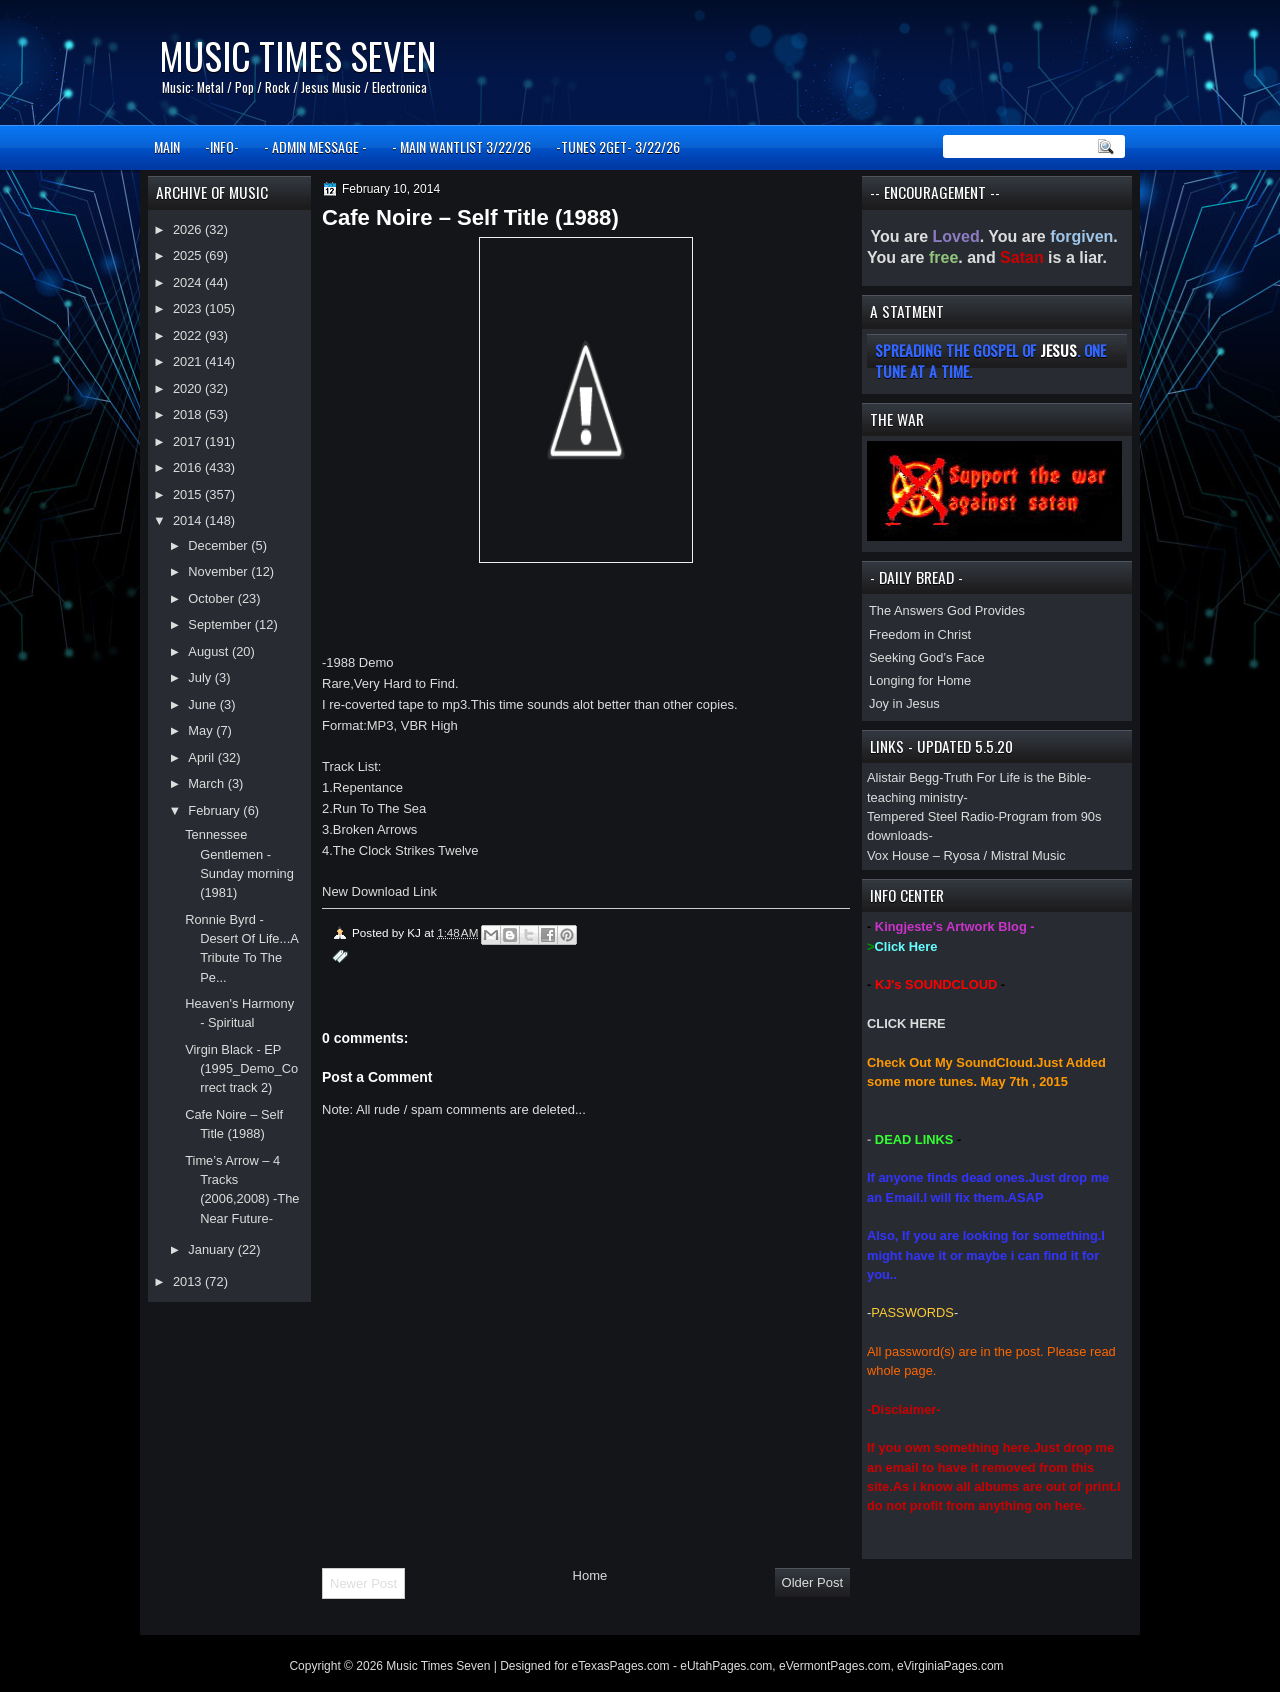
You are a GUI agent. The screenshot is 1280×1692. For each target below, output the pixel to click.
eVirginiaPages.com (950, 1666)
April (202, 757)
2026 (189, 229)
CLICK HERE (906, 1023)
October (212, 598)
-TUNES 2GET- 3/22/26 (618, 146)
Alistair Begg (903, 777)
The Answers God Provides (947, 610)
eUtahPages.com (726, 1666)
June (203, 704)
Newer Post (363, 1583)
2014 (189, 520)
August (210, 651)
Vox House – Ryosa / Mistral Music (966, 855)
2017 (189, 441)
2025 (189, 255)
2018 (189, 414)
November (219, 571)
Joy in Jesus (904, 703)
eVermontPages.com (834, 1666)
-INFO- (222, 146)
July (201, 677)
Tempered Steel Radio (930, 816)
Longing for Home (920, 680)
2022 (189, 335)
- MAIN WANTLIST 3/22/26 (461, 146)
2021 (189, 361)
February (215, 810)
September (221, 624)
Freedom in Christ (920, 634)
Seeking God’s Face (927, 657)
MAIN (167, 146)
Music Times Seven (297, 55)
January (212, 1249)
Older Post (812, 1582)
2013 (189, 1281)
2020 (189, 388)
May (202, 730)
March (207, 783)
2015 (189, 494)
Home (590, 1575)
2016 (189, 467)
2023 (189, 308)
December (219, 545)
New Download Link (379, 891)
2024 (189, 282)
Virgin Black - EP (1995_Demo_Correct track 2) (241, 1069)
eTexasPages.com (621, 1666)
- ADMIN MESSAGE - (315, 146)
